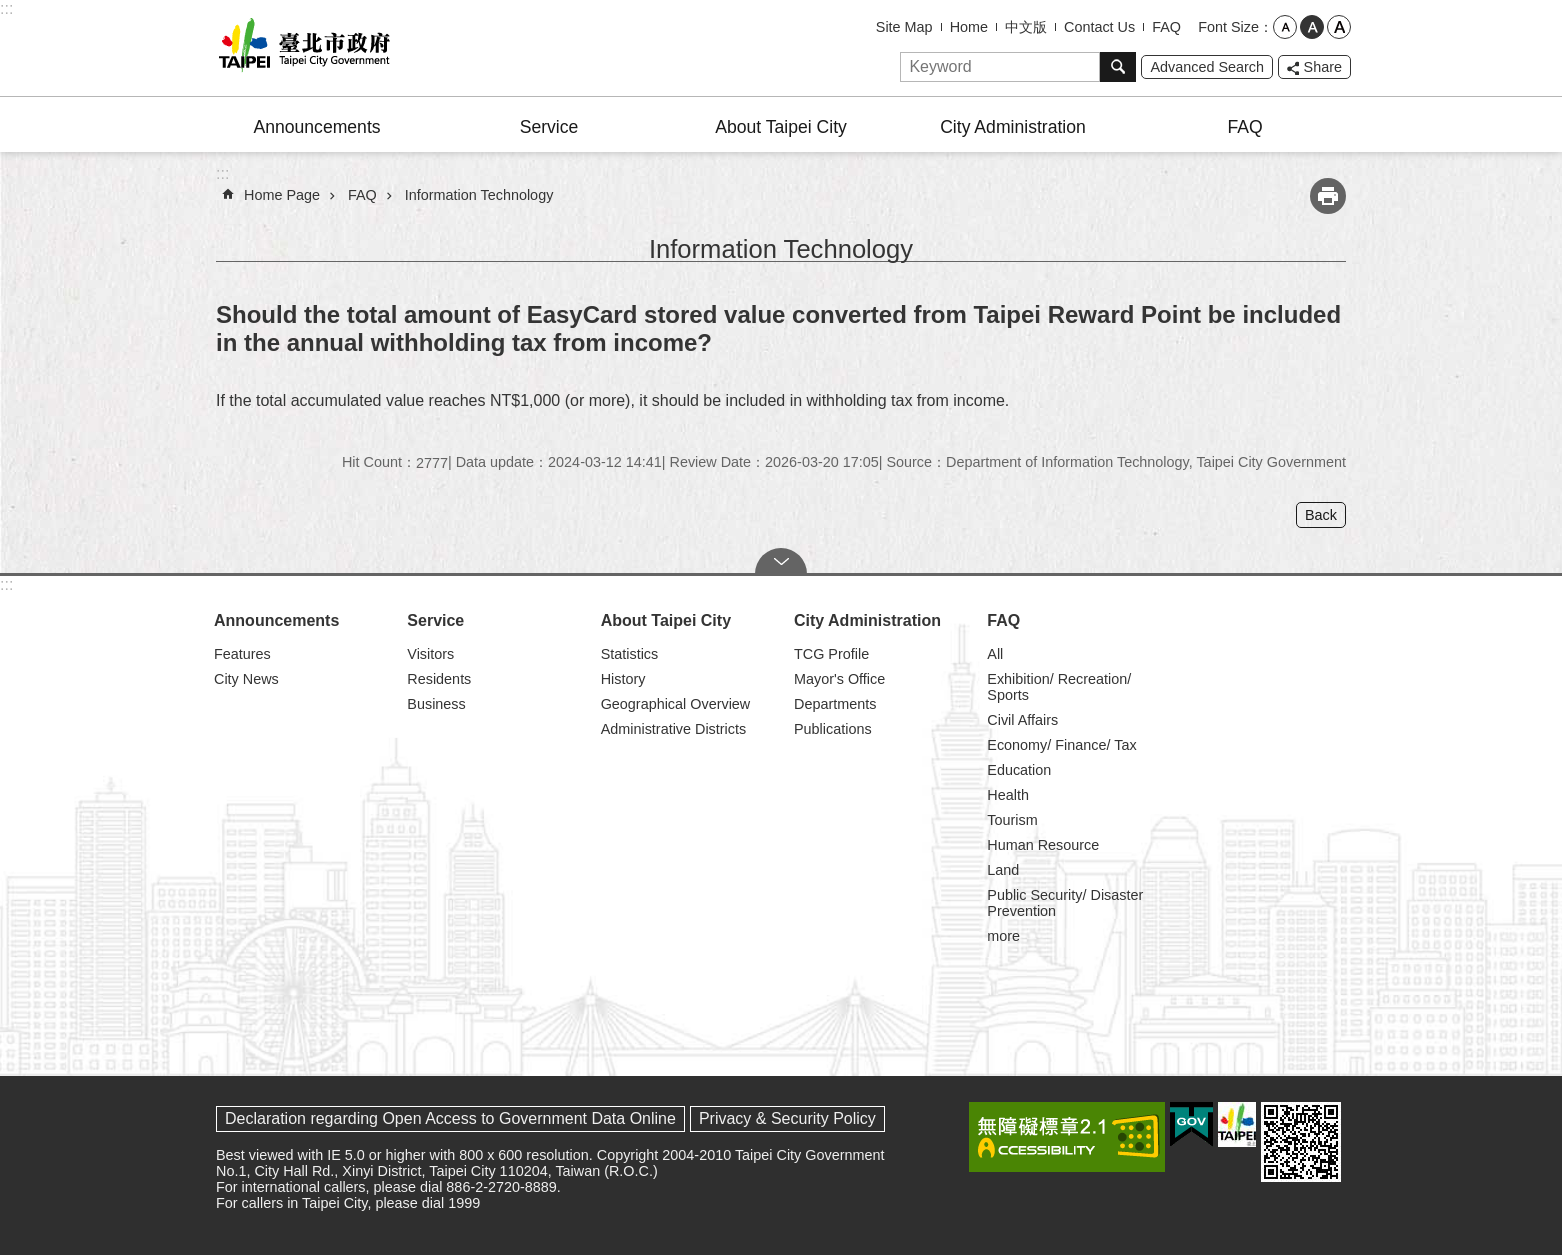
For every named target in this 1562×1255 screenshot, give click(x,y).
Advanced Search (1207, 67)
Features (242, 654)
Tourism (1012, 820)
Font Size (1228, 27)
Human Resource (1043, 845)
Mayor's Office (839, 679)
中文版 (1026, 27)
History (623, 679)
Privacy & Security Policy (787, 1118)
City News (246, 679)
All (995, 654)
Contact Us (1099, 27)
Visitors (430, 654)
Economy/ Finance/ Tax (1061, 745)
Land (1003, 870)
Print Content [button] (1328, 196)
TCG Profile (831, 654)
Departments (835, 704)
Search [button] (1118, 67)
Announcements (316, 127)
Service (549, 127)
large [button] (1339, 27)
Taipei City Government (301, 48)
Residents (439, 679)
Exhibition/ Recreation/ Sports (1059, 687)
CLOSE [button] (781, 561)
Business (436, 704)
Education (1019, 770)
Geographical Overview (676, 704)
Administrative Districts (674, 729)
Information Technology (479, 195)
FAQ (1166, 27)
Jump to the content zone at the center (10, 10)
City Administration (1013, 127)
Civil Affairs (1022, 720)
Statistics (630, 654)
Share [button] (1323, 67)
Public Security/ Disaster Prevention (1065, 903)
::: (6, 8)
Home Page (282, 195)
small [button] (1285, 27)
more (1003, 936)
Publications (833, 729)
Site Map (904, 27)
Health (1008, 795)
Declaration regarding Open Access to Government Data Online (450, 1118)
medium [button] (1312, 27)
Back (1321, 515)
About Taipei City (781, 127)
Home (969, 27)
